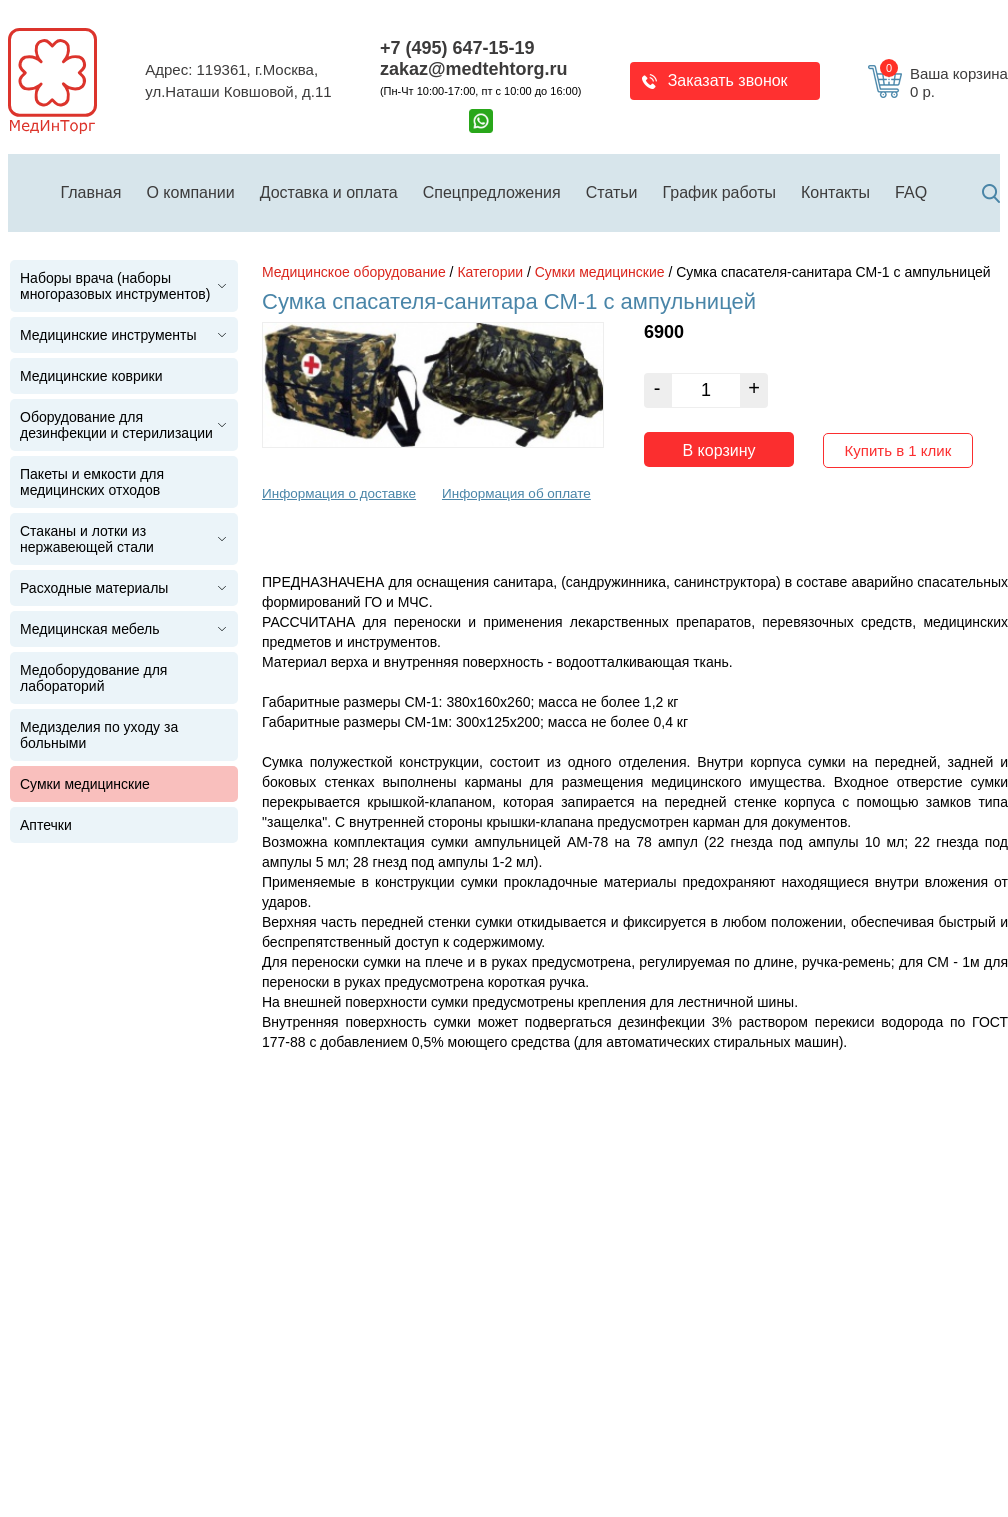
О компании (190, 192)
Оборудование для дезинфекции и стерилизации (116, 425)
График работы (719, 192)
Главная (91, 192)
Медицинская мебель (89, 629)
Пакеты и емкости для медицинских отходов (92, 482)
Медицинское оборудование (354, 272)
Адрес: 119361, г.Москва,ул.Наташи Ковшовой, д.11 (238, 81)
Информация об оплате (516, 488)
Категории (490, 272)
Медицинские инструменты (108, 335)
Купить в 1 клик (898, 445)
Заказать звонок (728, 80)
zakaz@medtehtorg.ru (474, 69)
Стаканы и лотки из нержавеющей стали (87, 539)
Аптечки (46, 825)
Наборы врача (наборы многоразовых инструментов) (115, 286)
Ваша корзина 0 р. (944, 83)
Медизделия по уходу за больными (99, 735)
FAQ (911, 192)
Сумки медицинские (85, 784)
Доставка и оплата (329, 192)
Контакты (835, 192)
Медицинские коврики (91, 376)
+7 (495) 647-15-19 (457, 48)
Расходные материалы (94, 588)
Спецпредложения (492, 192)
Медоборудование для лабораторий (93, 678)
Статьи (612, 192)
